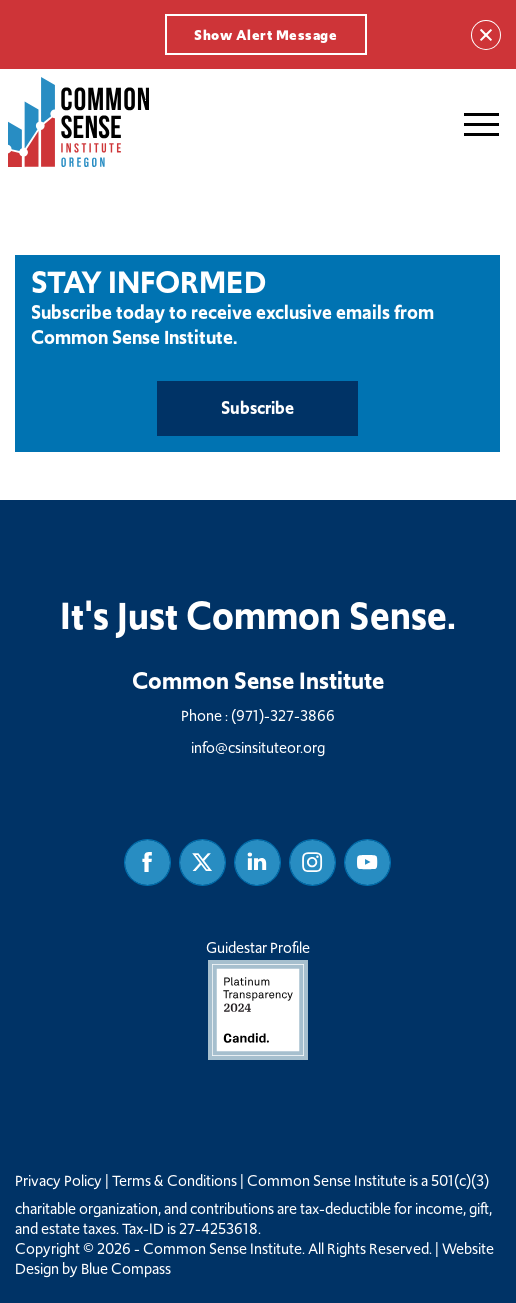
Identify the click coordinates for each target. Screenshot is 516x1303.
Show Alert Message (265, 35)
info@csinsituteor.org (258, 747)
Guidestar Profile (258, 998)
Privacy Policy (58, 1181)
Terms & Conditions (174, 1181)
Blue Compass (126, 1269)
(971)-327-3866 (283, 715)
